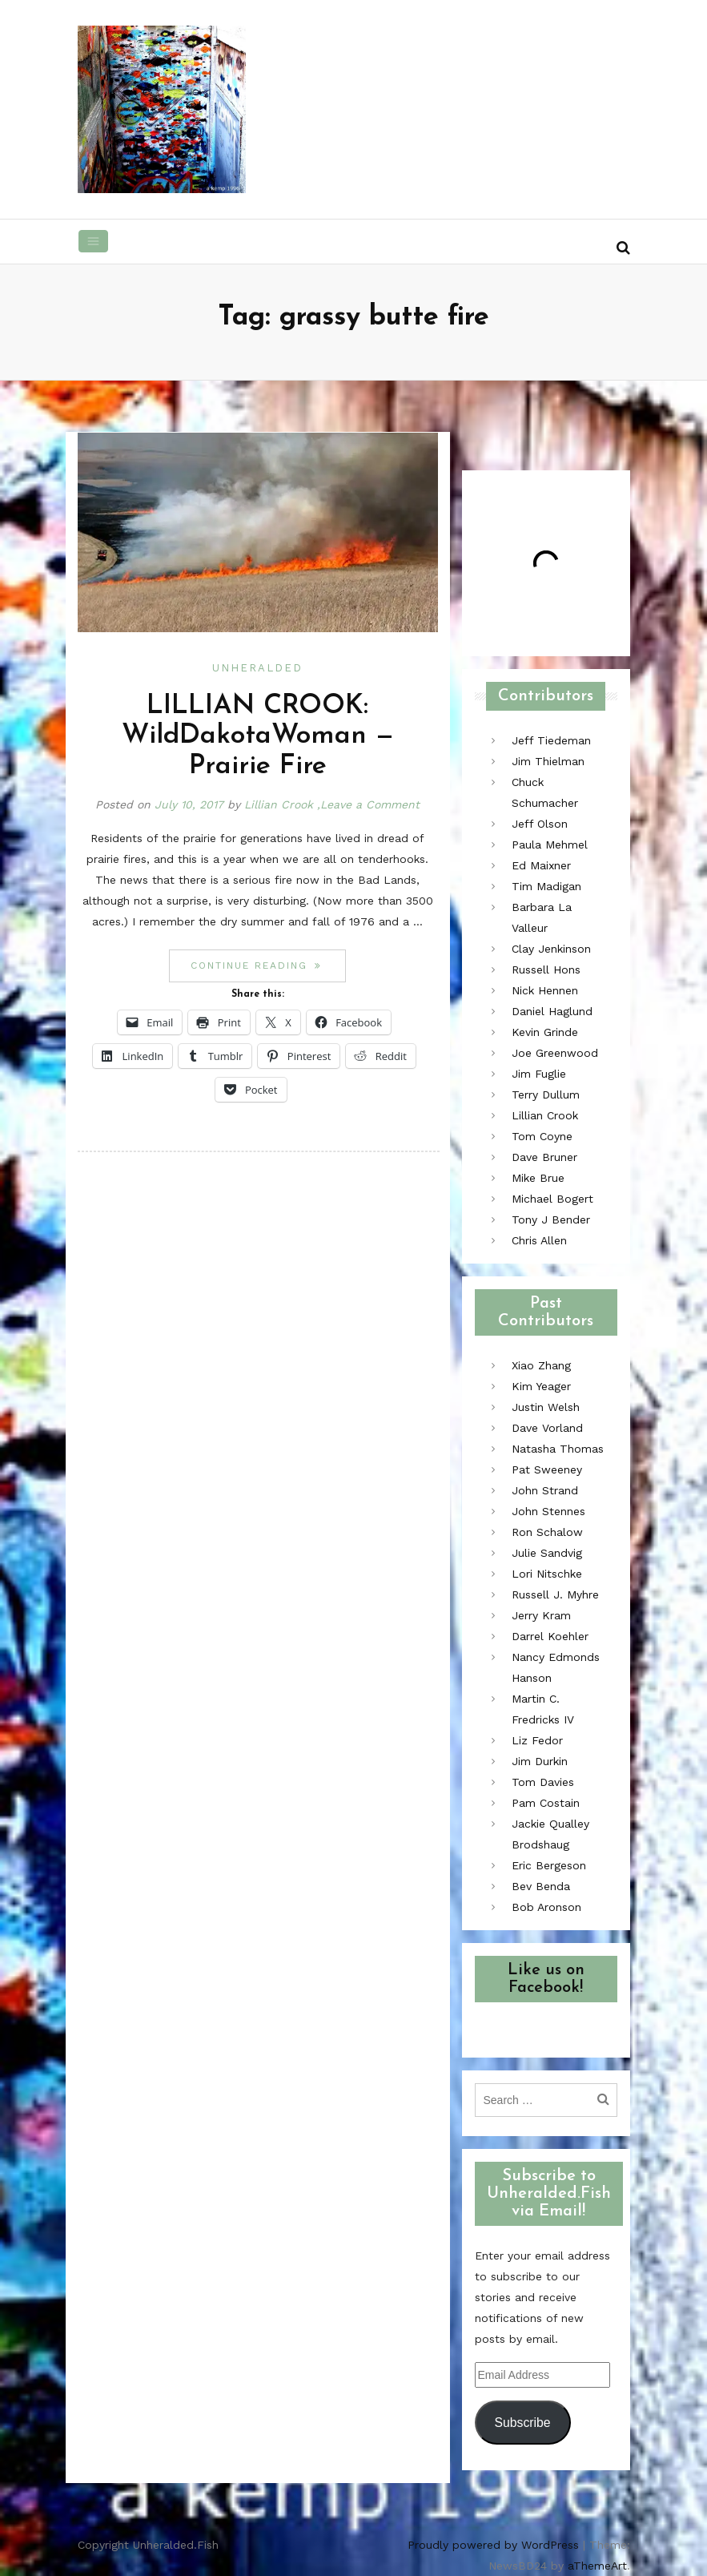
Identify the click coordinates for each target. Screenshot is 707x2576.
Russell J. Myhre (555, 1594)
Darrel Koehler (550, 1636)
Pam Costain (546, 1802)
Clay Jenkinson (551, 948)
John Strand (545, 1490)
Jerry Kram (541, 1615)
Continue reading (268, 965)
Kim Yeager (541, 1386)
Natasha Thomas (558, 1448)
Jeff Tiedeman (551, 740)
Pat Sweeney (547, 1469)
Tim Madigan (546, 886)
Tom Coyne (542, 1136)
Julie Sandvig (547, 1552)
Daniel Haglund (552, 1011)
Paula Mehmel (550, 844)
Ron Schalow (547, 1532)
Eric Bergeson (549, 1865)
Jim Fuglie (539, 1073)
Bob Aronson (546, 1907)
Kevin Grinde (545, 1032)
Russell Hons (546, 969)
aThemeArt (597, 2565)
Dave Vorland (547, 1427)
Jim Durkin (540, 1761)
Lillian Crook (278, 804)
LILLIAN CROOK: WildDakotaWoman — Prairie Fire (258, 736)
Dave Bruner (544, 1157)
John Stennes (548, 1511)
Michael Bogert (552, 1198)
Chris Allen (539, 1240)
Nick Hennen (545, 990)
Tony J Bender (551, 1219)
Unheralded (257, 668)
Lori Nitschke (547, 1573)
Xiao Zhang (541, 1365)
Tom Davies (543, 1782)
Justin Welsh (546, 1407)
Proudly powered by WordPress (493, 2544)
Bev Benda (541, 1886)
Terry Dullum (546, 1094)
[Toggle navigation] (93, 241)
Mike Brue (538, 1177)
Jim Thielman (548, 761)
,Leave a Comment (368, 804)
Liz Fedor (537, 1740)
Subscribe (522, 2422)
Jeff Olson (540, 823)
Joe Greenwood (555, 1052)
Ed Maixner (541, 865)
